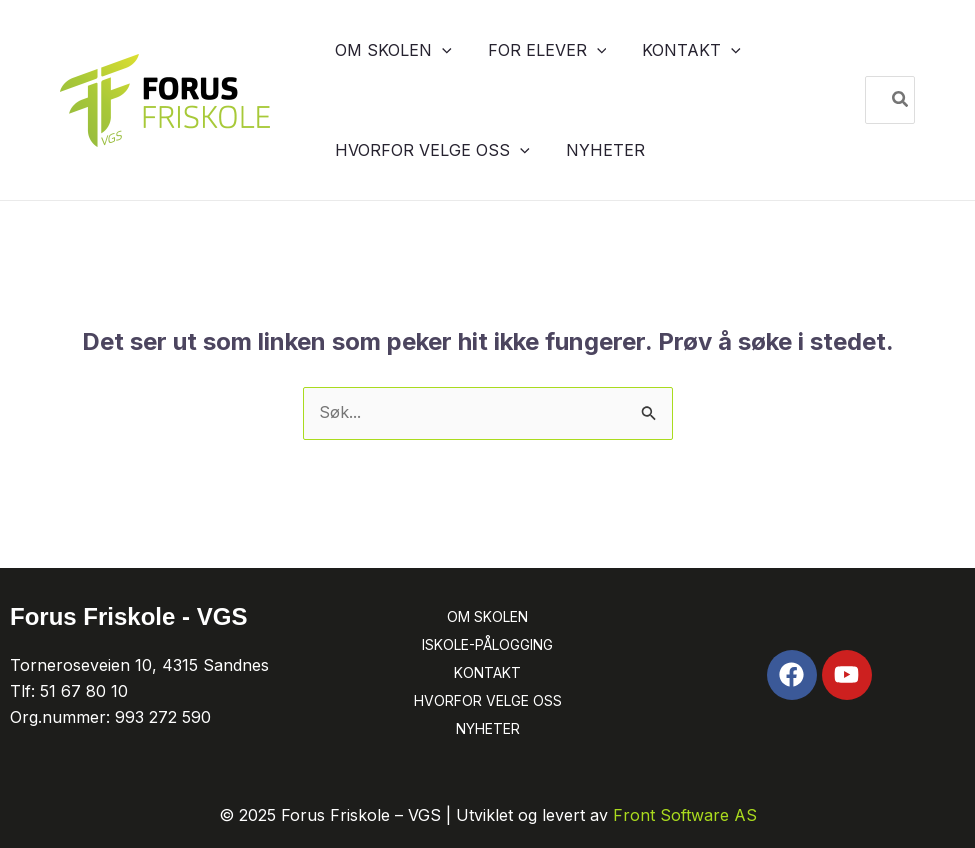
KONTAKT (487, 672)
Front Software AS (685, 815)
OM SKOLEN (487, 616)
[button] (432, 50)
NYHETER (488, 728)
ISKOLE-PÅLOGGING (487, 644)
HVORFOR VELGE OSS (488, 700)
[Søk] (901, 100)
